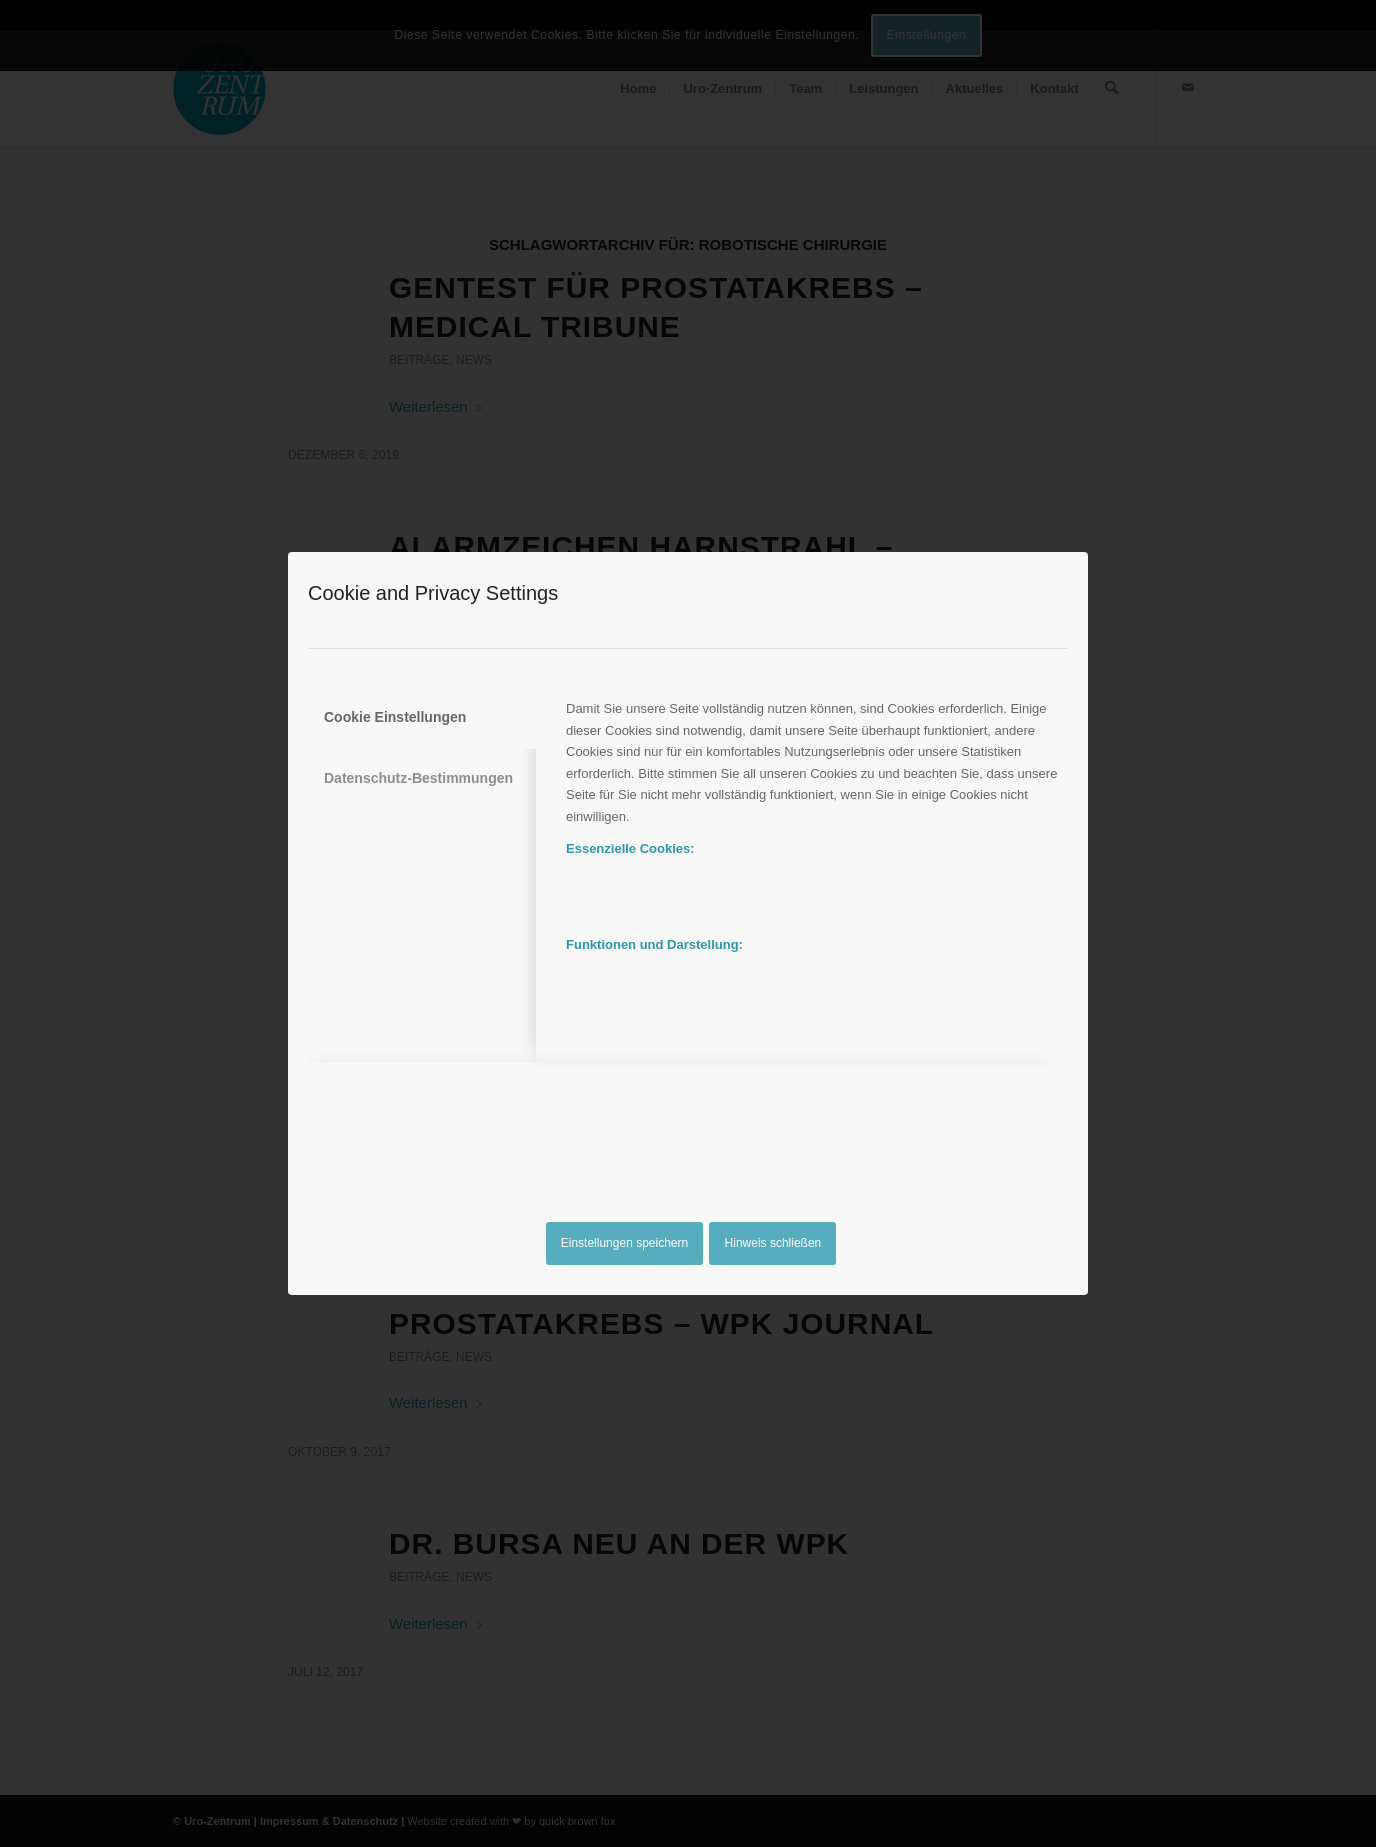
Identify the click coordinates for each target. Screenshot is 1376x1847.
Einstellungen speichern (624, 1243)
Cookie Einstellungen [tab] (395, 717)
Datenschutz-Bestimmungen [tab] (418, 778)
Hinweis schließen (773, 1243)
